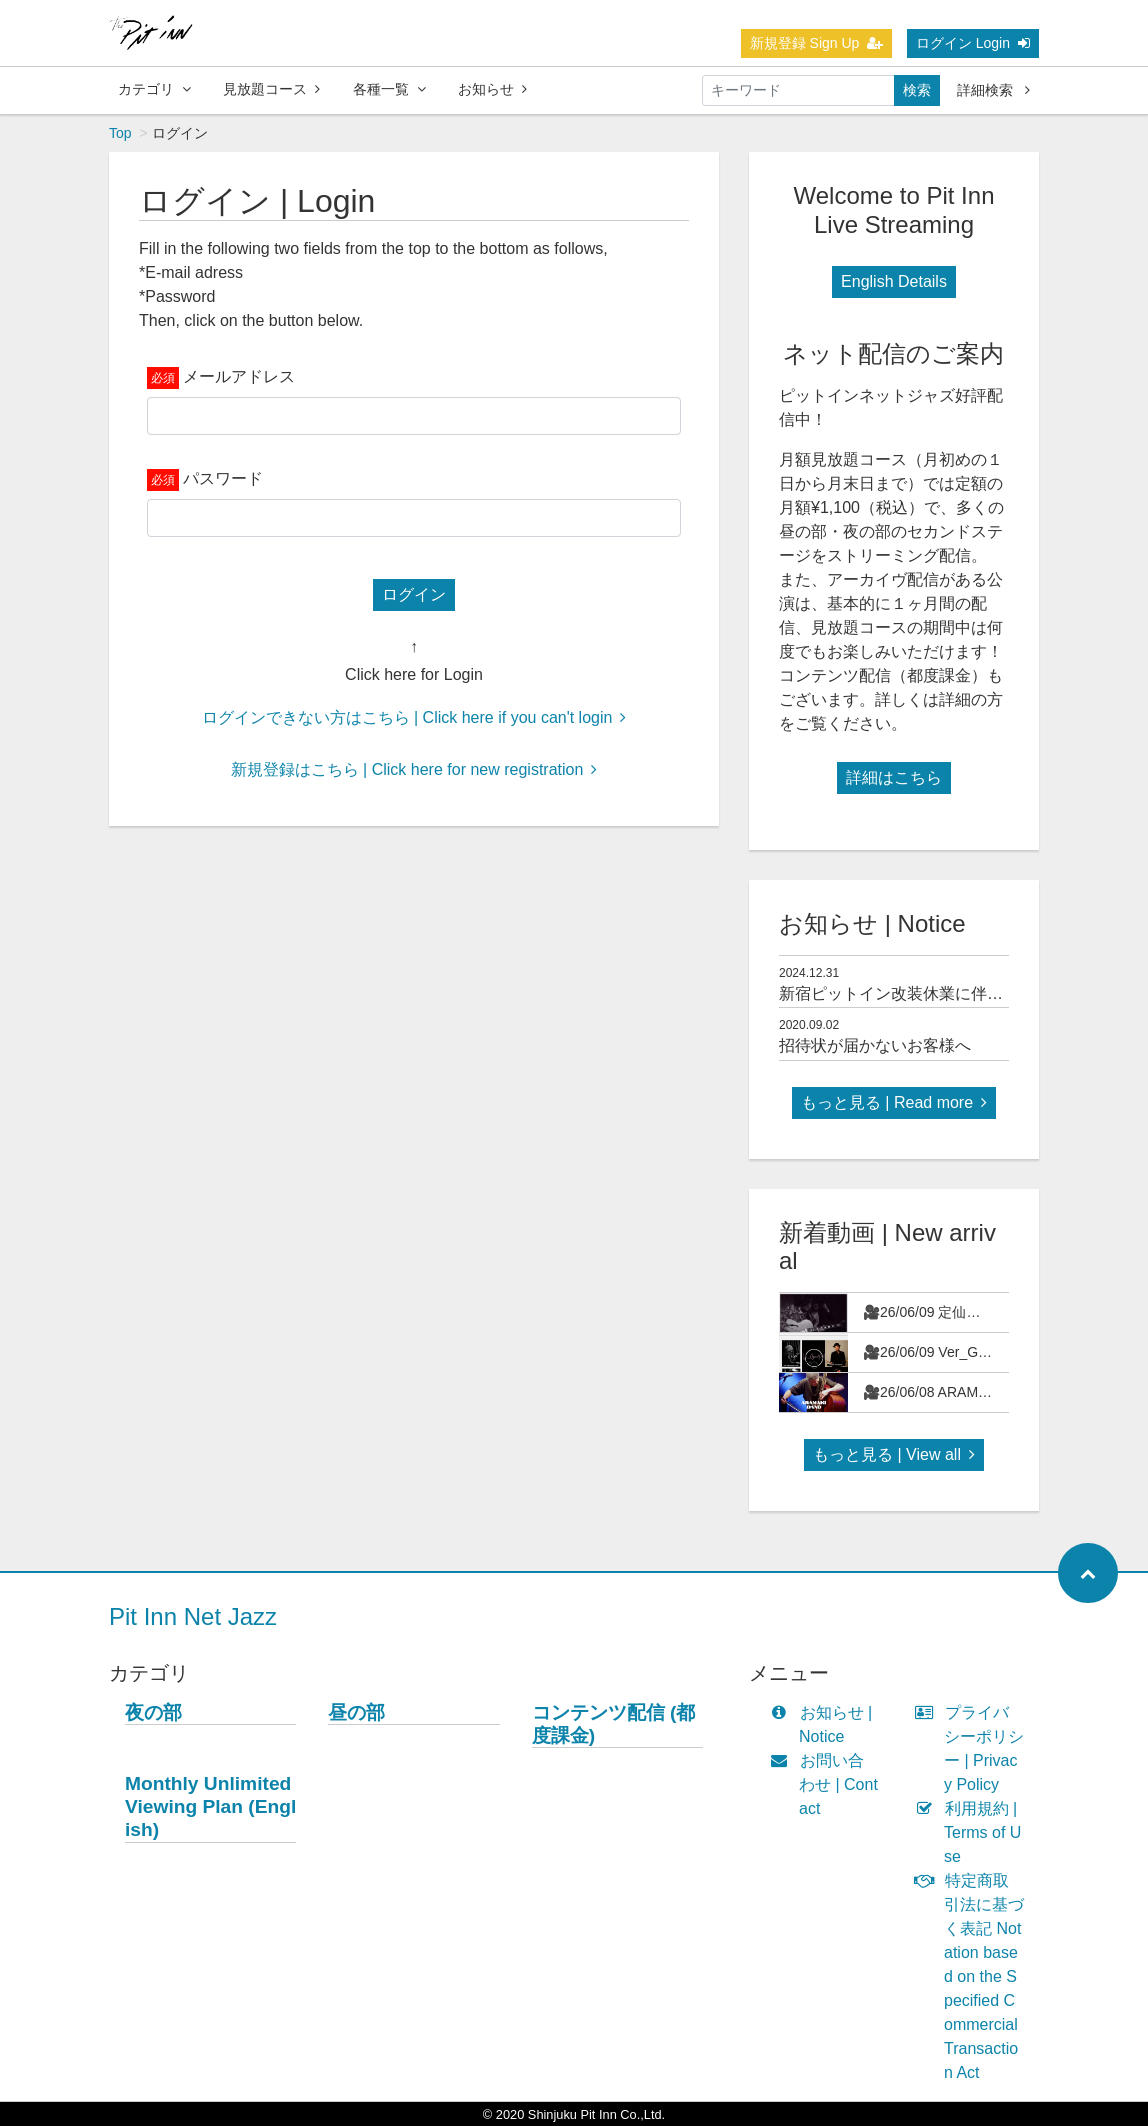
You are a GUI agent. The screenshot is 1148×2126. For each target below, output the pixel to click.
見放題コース (271, 89)
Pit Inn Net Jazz (193, 1616)
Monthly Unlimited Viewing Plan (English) (210, 1806)
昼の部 (356, 1712)
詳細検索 (993, 90)
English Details (894, 281)
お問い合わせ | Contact (828, 1784)
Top (120, 133)
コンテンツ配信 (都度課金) (614, 1724)
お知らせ (492, 89)
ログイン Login (973, 43)
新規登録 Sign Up (817, 43)
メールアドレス (239, 376)
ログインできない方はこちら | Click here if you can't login (414, 717)
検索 (917, 90)
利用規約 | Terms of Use (972, 1832)
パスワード (223, 478)
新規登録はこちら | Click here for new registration (414, 769)
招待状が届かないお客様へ (875, 1045)
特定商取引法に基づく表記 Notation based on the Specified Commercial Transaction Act (974, 1976)
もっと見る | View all (894, 1454)
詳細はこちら (894, 777)
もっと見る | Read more (894, 1102)
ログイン (414, 594)
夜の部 (153, 1712)
